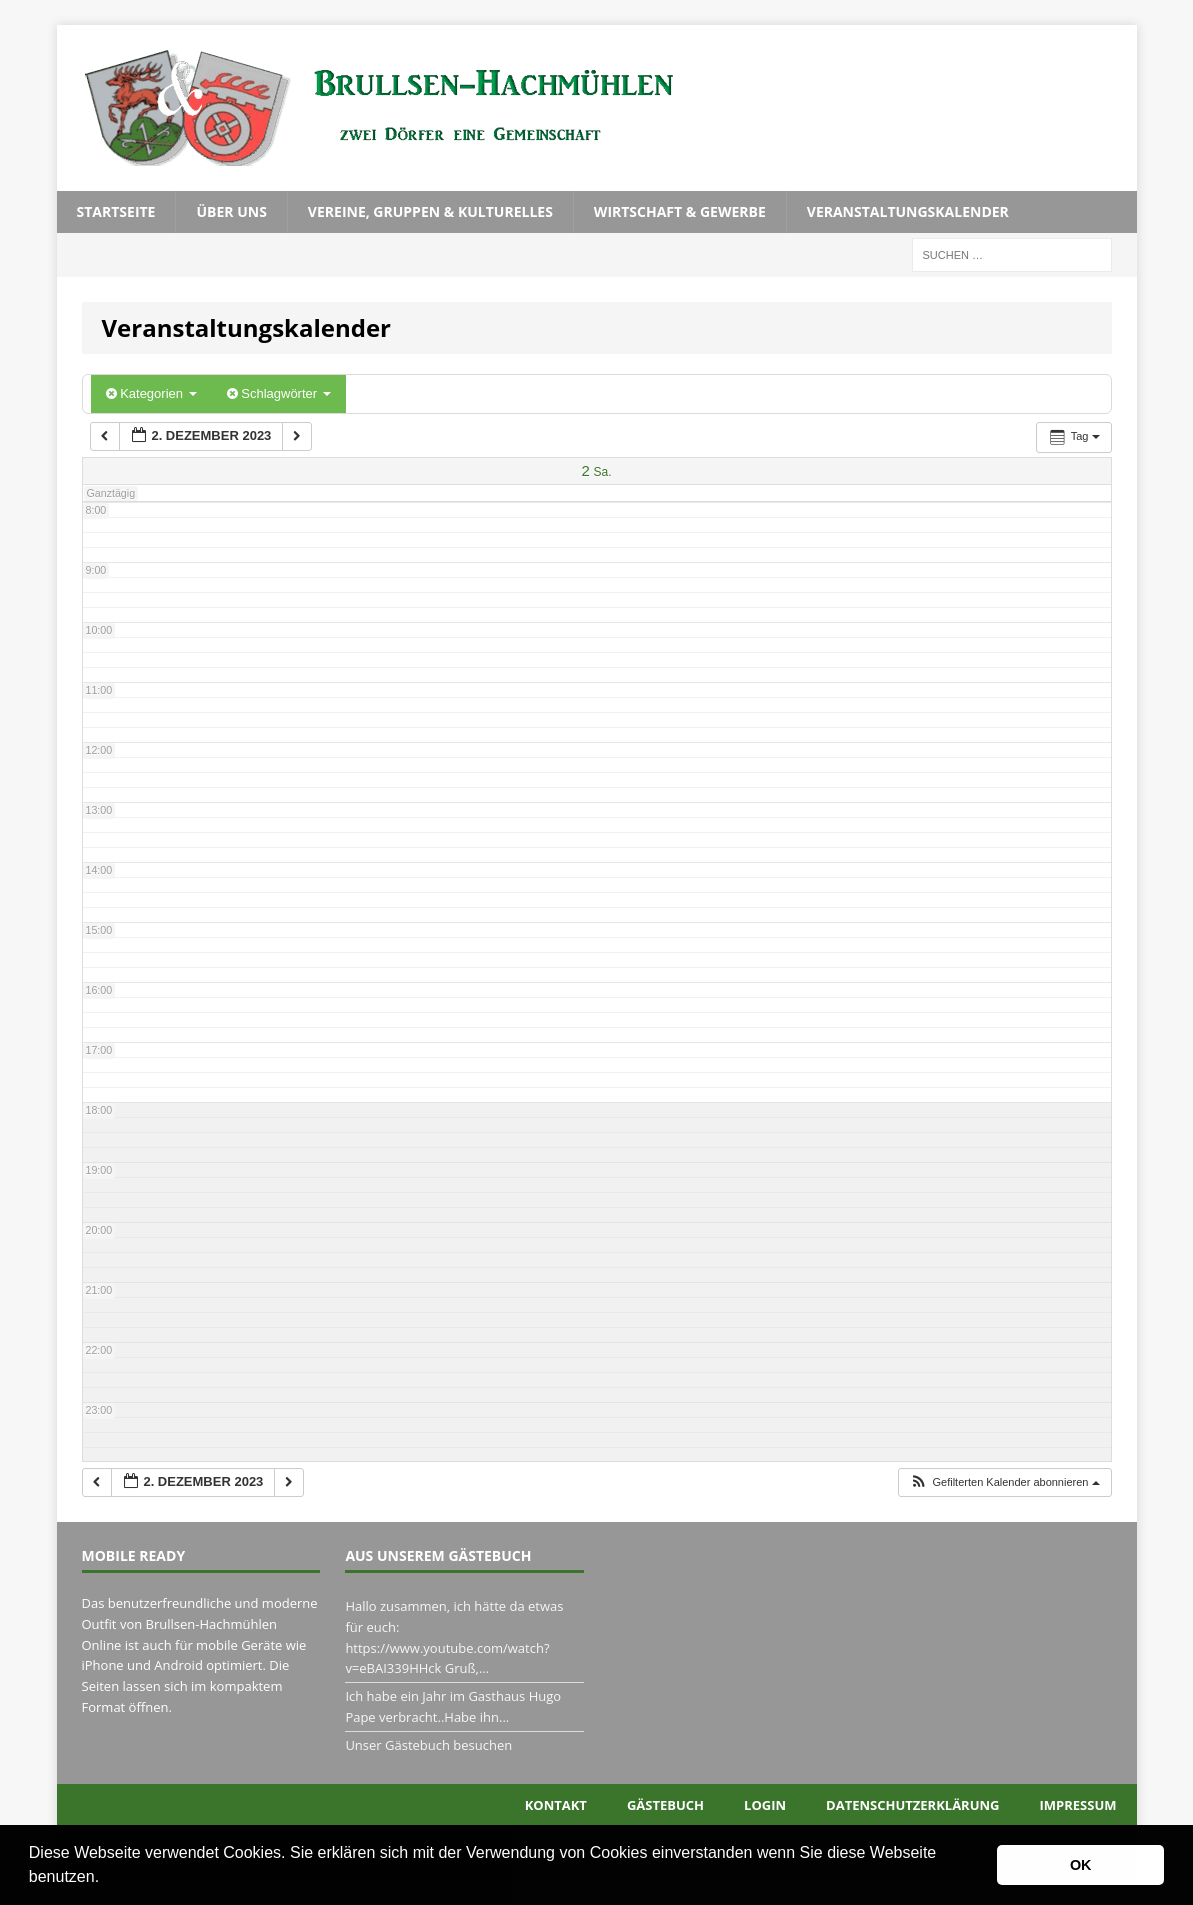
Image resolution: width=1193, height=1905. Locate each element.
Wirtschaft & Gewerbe (680, 211)
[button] (107, 1879)
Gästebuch (665, 1805)
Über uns (231, 211)
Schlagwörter (279, 393)
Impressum (1078, 1805)
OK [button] (1081, 1865)
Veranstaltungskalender (908, 211)
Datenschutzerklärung (912, 1805)
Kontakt (556, 1805)
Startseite (116, 211)
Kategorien (151, 393)
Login (765, 1805)
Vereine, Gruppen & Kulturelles (430, 211)
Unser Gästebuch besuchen (428, 1745)
